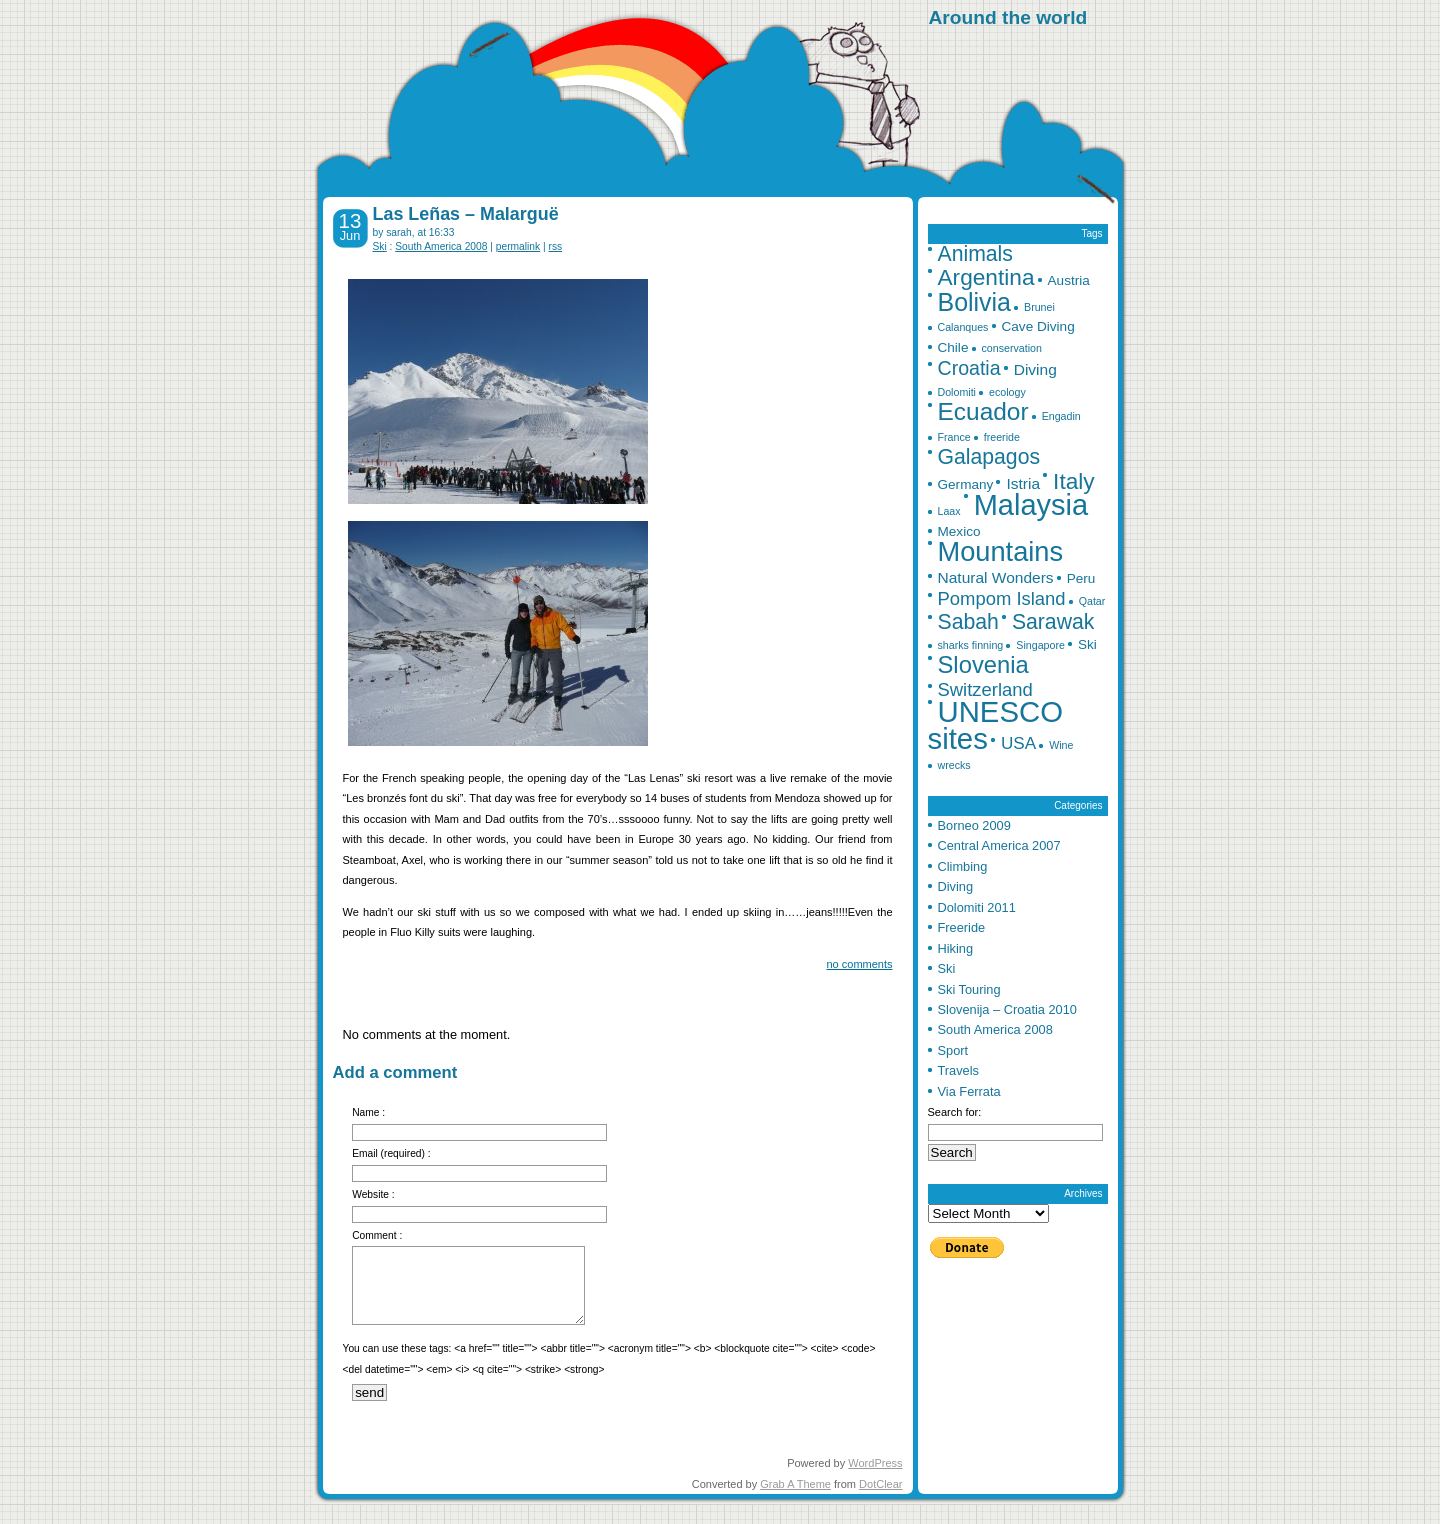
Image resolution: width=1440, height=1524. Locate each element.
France (954, 437)
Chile (953, 347)
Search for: (955, 1112)
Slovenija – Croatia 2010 (1007, 1009)
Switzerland (985, 689)
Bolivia (974, 302)
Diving (1035, 369)
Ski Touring (969, 989)
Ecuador (983, 411)
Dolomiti (957, 392)
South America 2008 (441, 246)
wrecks (954, 765)
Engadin (1061, 416)
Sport (953, 1050)
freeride (1002, 437)
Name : (368, 1112)
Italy (1074, 481)
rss (556, 246)
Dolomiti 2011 (977, 907)
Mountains (1001, 551)
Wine (1061, 745)
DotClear (880, 1484)
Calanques (963, 327)
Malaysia (1031, 505)
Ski (380, 246)
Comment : (377, 1235)
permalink (518, 246)
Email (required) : (391, 1153)
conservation (1012, 348)
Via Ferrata (969, 1091)
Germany (966, 484)
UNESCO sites (995, 724)
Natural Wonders (996, 577)
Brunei (1039, 307)
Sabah (968, 621)
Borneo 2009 (974, 825)
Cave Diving (1038, 326)
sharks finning (971, 645)
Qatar (1092, 601)
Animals (975, 253)
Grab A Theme (795, 1484)
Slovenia (983, 664)
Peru (1081, 578)
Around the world (1008, 17)
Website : (373, 1194)
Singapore (1040, 645)
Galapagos (989, 456)
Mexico (959, 531)
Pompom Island (1002, 598)
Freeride (962, 927)
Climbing (963, 866)
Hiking (956, 948)
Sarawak (1053, 621)
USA (1018, 743)
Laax (949, 511)
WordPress (875, 1463)
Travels (958, 1070)
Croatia (969, 368)
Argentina (986, 277)
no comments (859, 964)
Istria (1023, 483)
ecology (1007, 392)
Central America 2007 (999, 845)
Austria (1069, 280)
